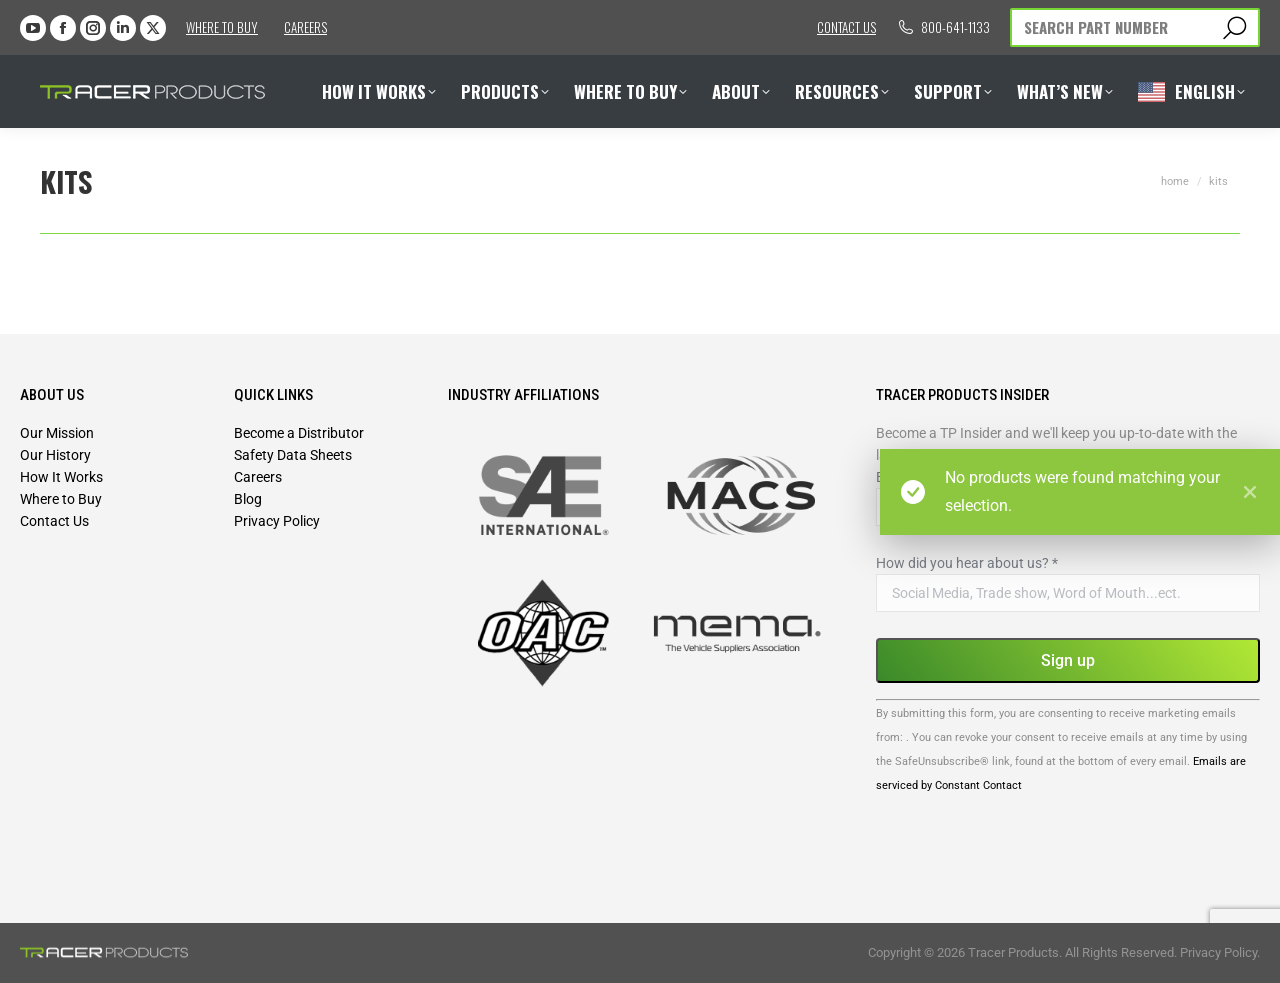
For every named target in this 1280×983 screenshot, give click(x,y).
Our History (55, 455)
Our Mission (57, 433)
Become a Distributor (299, 433)
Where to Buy (222, 27)
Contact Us (54, 521)
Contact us (846, 27)
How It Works (61, 477)
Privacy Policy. (1220, 952)
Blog (248, 499)
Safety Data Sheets (293, 455)
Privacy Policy (277, 521)
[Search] (1135, 27)
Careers (305, 27)
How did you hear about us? (967, 563)
